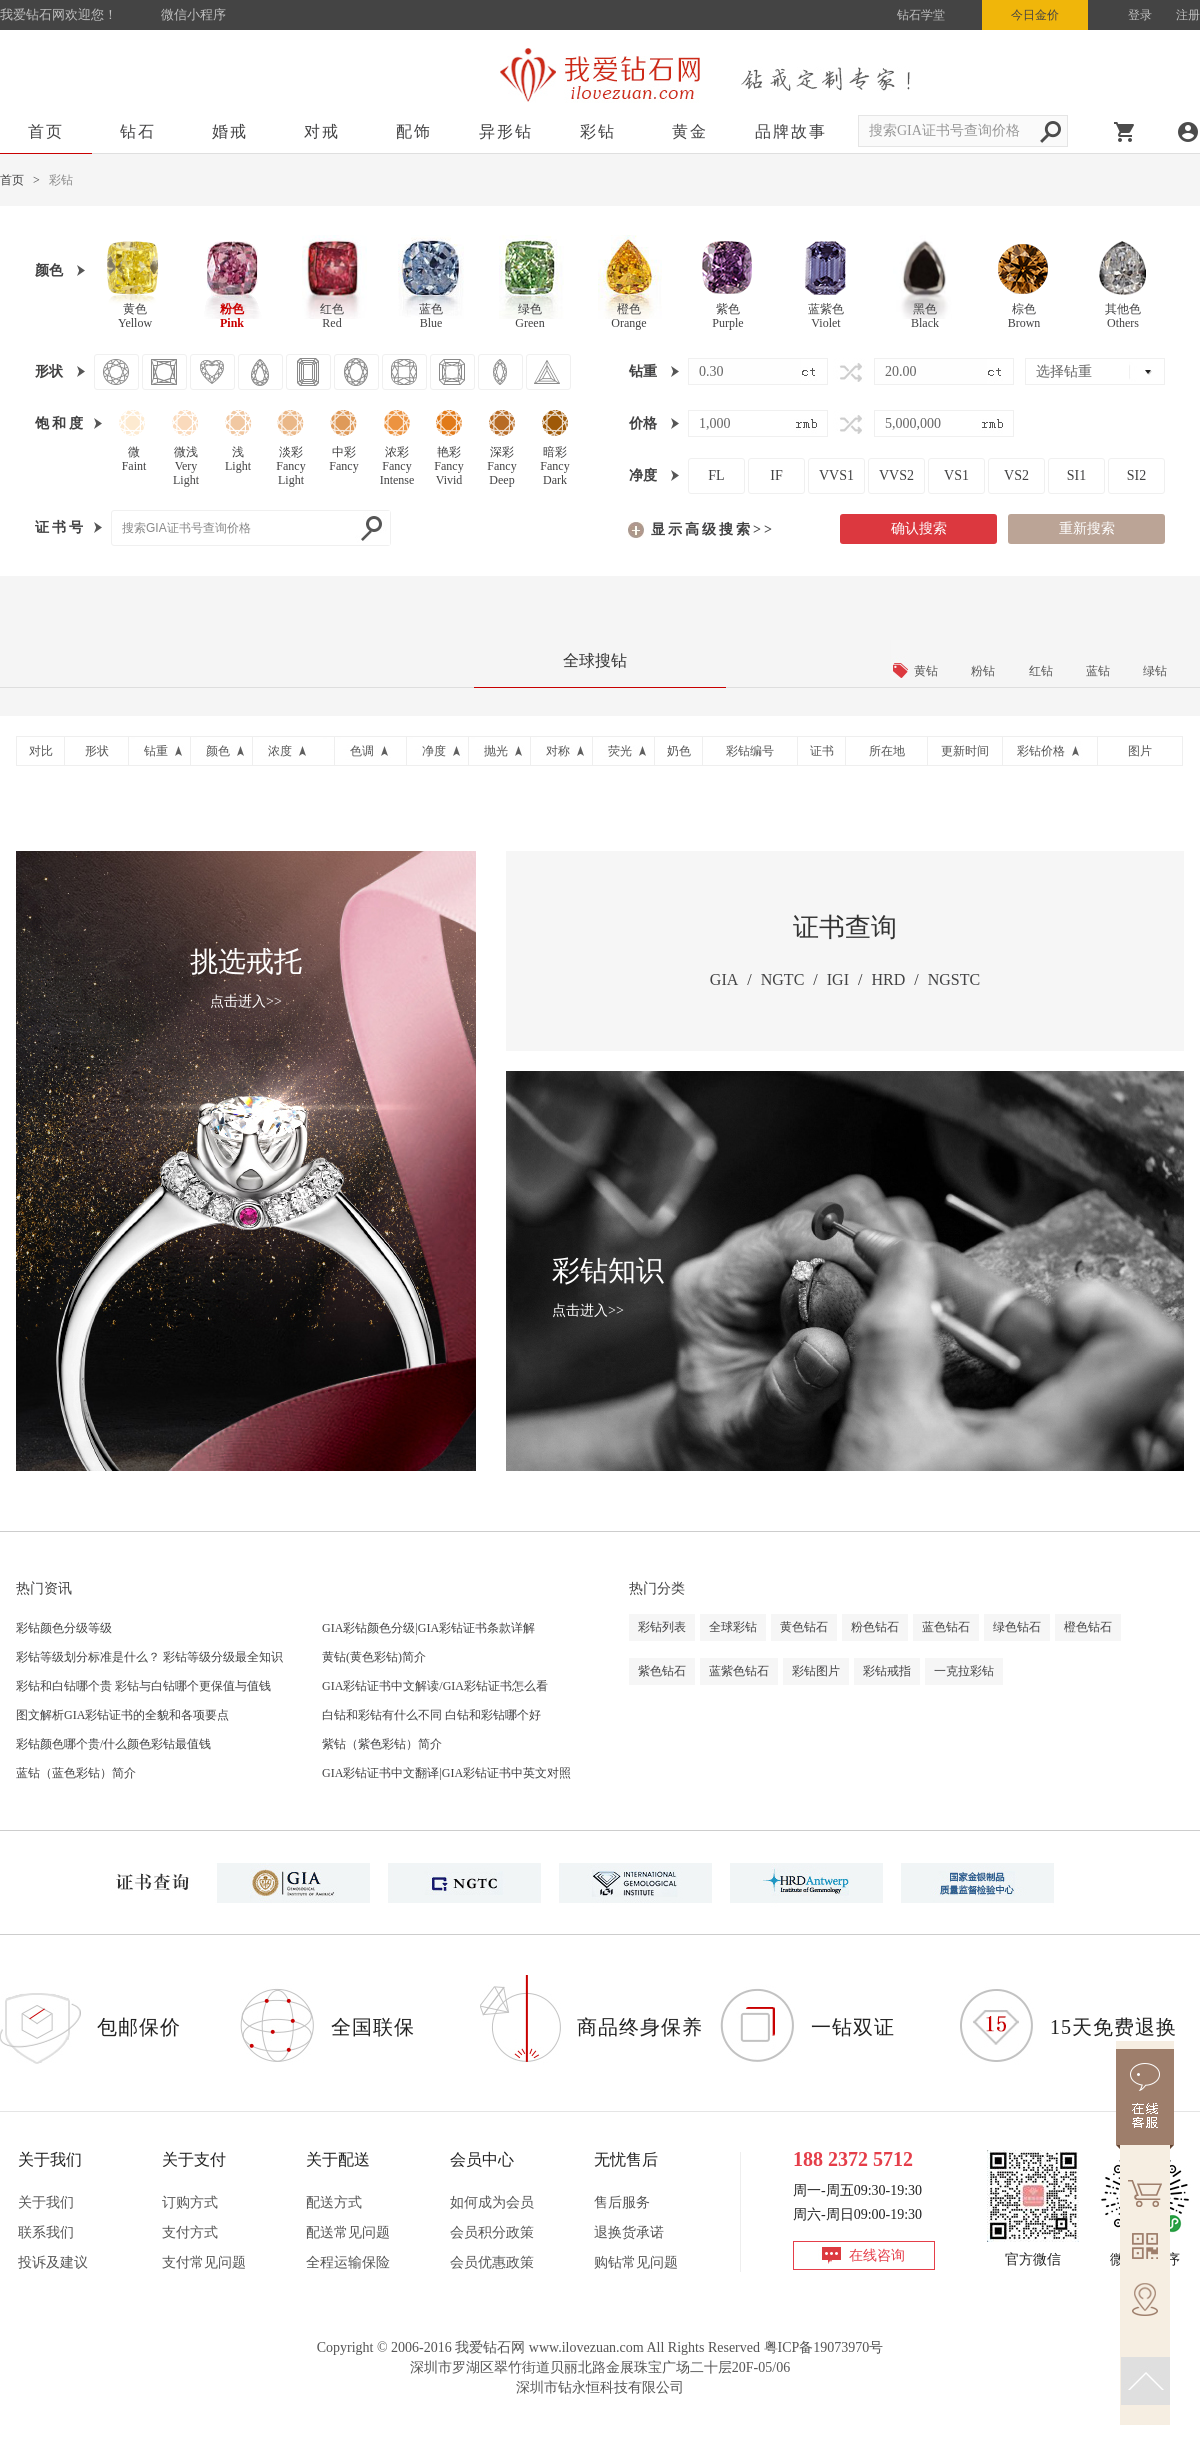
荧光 (620, 751)
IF (776, 475)
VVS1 (836, 475)
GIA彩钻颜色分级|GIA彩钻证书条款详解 (428, 1628)
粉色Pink (232, 316)
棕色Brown (1024, 316)
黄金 (690, 131)
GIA (724, 979)
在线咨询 (877, 2255)
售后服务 (622, 2202)
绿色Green (529, 316)
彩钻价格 (1041, 751)
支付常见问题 (204, 2262)
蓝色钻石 (946, 1627)
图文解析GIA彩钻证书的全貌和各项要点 (122, 1715)
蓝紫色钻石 (739, 1671)
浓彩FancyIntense (397, 462)
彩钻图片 (816, 1671)
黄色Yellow (135, 316)
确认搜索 (919, 528)
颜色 (218, 751)
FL (716, 475)
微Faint (134, 459)
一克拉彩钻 (964, 1671)
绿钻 (1155, 671)
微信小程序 (193, 14)
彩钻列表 (662, 1627)
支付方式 (190, 2232)
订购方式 (190, 2202)
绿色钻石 (1017, 1627)
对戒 (322, 131)
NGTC (783, 979)
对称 (558, 751)
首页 (46, 131)
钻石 (138, 131)
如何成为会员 (492, 2202)
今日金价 (1035, 15)
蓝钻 (1098, 671)
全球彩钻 (733, 1627)
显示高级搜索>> (713, 529)
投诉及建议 (53, 2262)
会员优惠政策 (492, 2262)
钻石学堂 (921, 15)
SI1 (1076, 475)
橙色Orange (628, 316)
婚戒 (230, 131)
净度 (434, 751)
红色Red (332, 316)
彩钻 (598, 131)
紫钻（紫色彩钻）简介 (382, 1744)
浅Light (238, 459)
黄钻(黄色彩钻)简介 (374, 1657)
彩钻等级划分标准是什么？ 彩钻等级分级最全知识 (149, 1657)
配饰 (414, 131)
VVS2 (896, 475)
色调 (362, 751)
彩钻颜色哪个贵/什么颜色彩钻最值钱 (113, 1744)
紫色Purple (727, 316)
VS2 (1016, 475)
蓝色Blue (431, 316)
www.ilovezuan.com (586, 2347)
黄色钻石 (804, 1627)
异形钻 (506, 131)
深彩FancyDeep (501, 462)
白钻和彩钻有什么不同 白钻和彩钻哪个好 (431, 1715)
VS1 (956, 475)
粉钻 (983, 671)
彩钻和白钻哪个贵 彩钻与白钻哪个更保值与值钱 (143, 1686)
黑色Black (925, 316)
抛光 (496, 751)
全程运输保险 (348, 2262)
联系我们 (46, 2232)
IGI (838, 979)
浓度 (280, 751)
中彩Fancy (343, 459)
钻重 (156, 751)
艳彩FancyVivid (448, 462)
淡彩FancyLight (290, 462)
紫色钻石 (662, 1671)
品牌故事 (791, 131)
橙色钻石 (1088, 1627)
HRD (888, 979)
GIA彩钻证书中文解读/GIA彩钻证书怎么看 (435, 1686)
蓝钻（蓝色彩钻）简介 (76, 1773)
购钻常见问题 (636, 2262)
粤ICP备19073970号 (824, 2347)
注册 (1188, 15)
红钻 (1041, 671)
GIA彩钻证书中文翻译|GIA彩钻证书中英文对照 (446, 1773)
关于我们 (46, 2202)
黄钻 (926, 671)
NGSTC (954, 979)
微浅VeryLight (186, 462)
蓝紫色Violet (826, 316)
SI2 (1136, 475)
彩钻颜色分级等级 (64, 1628)
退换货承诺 (629, 2232)
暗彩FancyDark (554, 462)
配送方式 (334, 2202)
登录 (1140, 15)
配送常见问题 (348, 2232)
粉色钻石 (875, 1627)
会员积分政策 (492, 2232)
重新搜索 (1087, 528)
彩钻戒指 (887, 1671)
